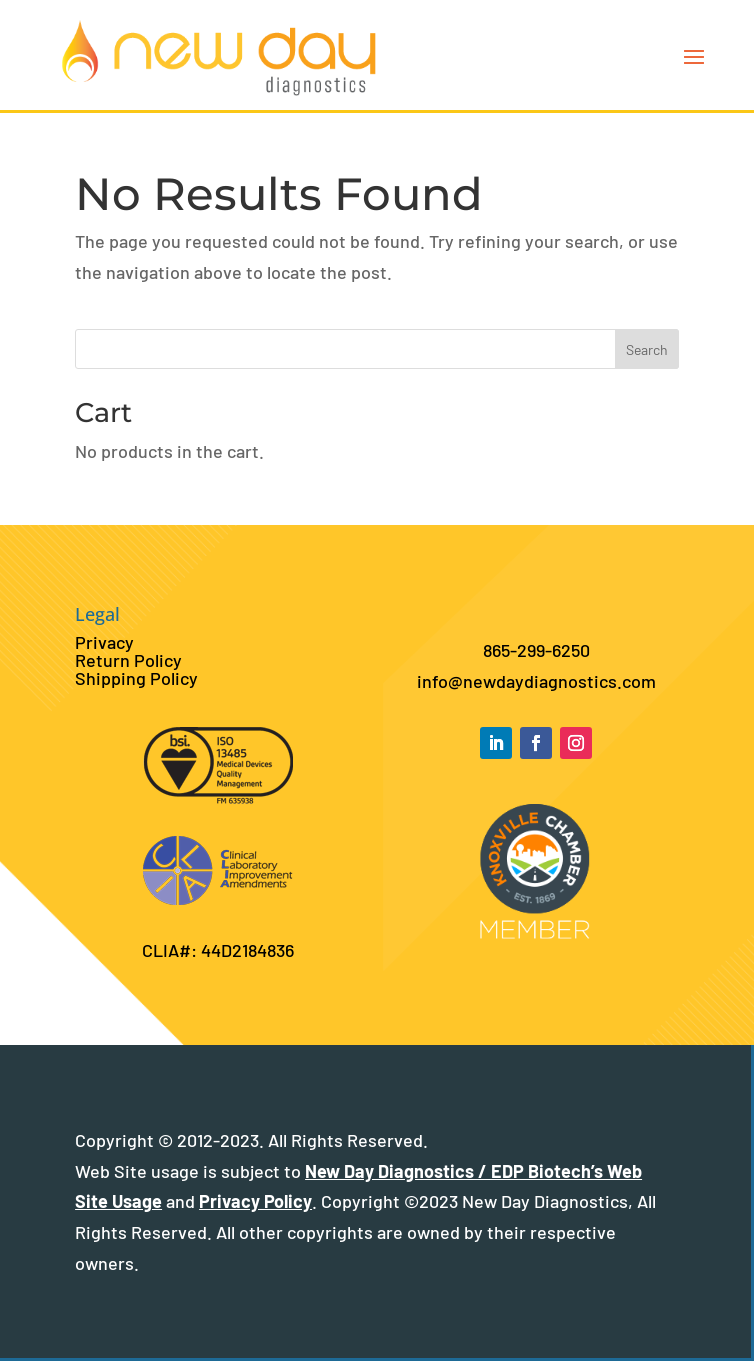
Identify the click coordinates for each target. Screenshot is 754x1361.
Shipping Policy (136, 678)
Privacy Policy (255, 1201)
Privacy (104, 642)
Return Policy (128, 660)
